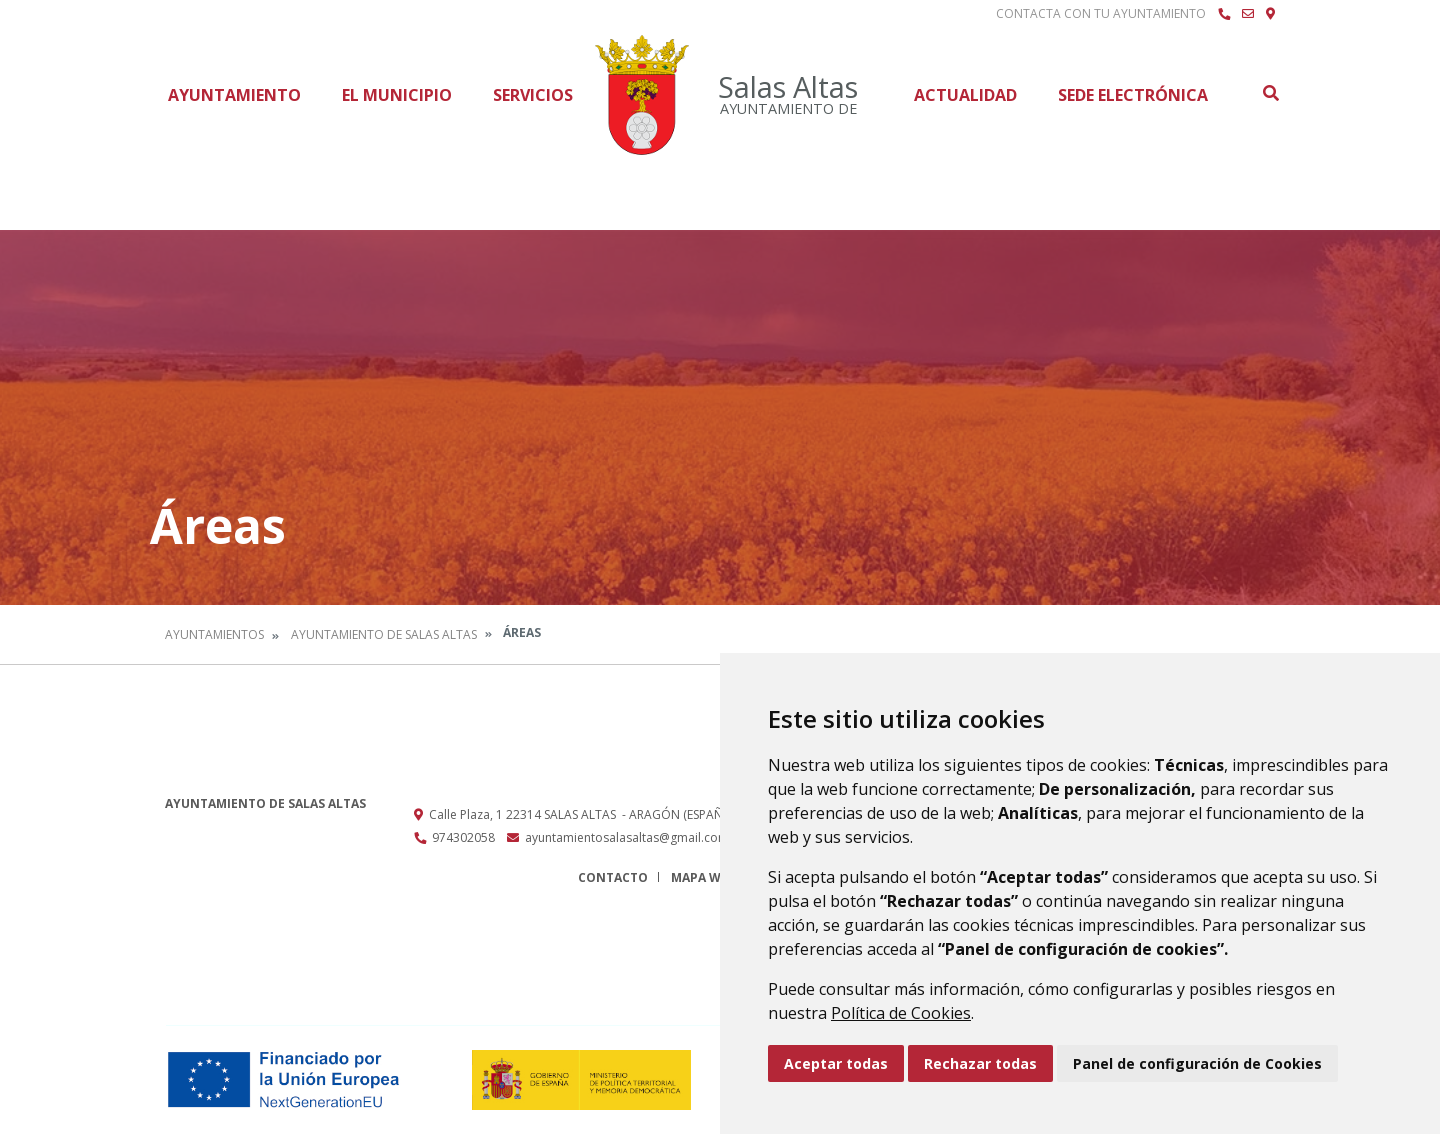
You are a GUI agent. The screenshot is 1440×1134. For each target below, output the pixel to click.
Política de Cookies (901, 1013)
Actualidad (965, 95)
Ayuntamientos (214, 634)
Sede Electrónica (1133, 95)
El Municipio (397, 95)
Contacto (613, 877)
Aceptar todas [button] (836, 1063)
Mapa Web (703, 877)
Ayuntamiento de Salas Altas (384, 634)
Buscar (1270, 93)
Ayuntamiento (234, 95)
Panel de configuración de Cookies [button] (1197, 1063)
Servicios (533, 95)
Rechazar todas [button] (980, 1063)
